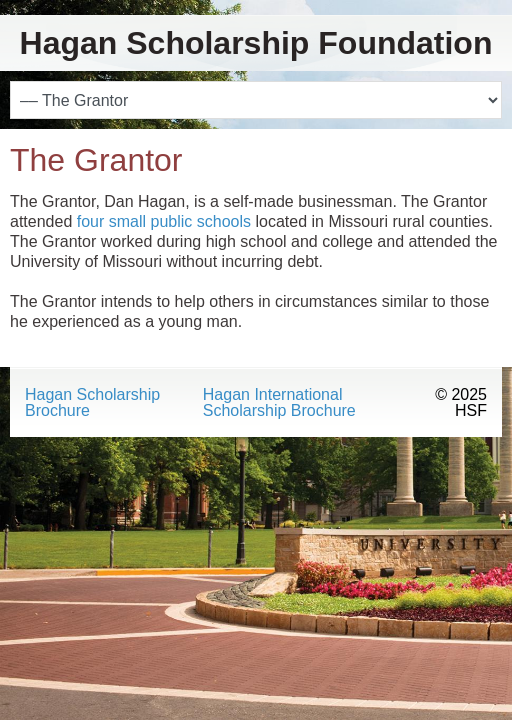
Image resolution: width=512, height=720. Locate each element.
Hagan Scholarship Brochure (92, 403)
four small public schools (164, 221)
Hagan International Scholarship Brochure (279, 403)
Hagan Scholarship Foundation (256, 43)
